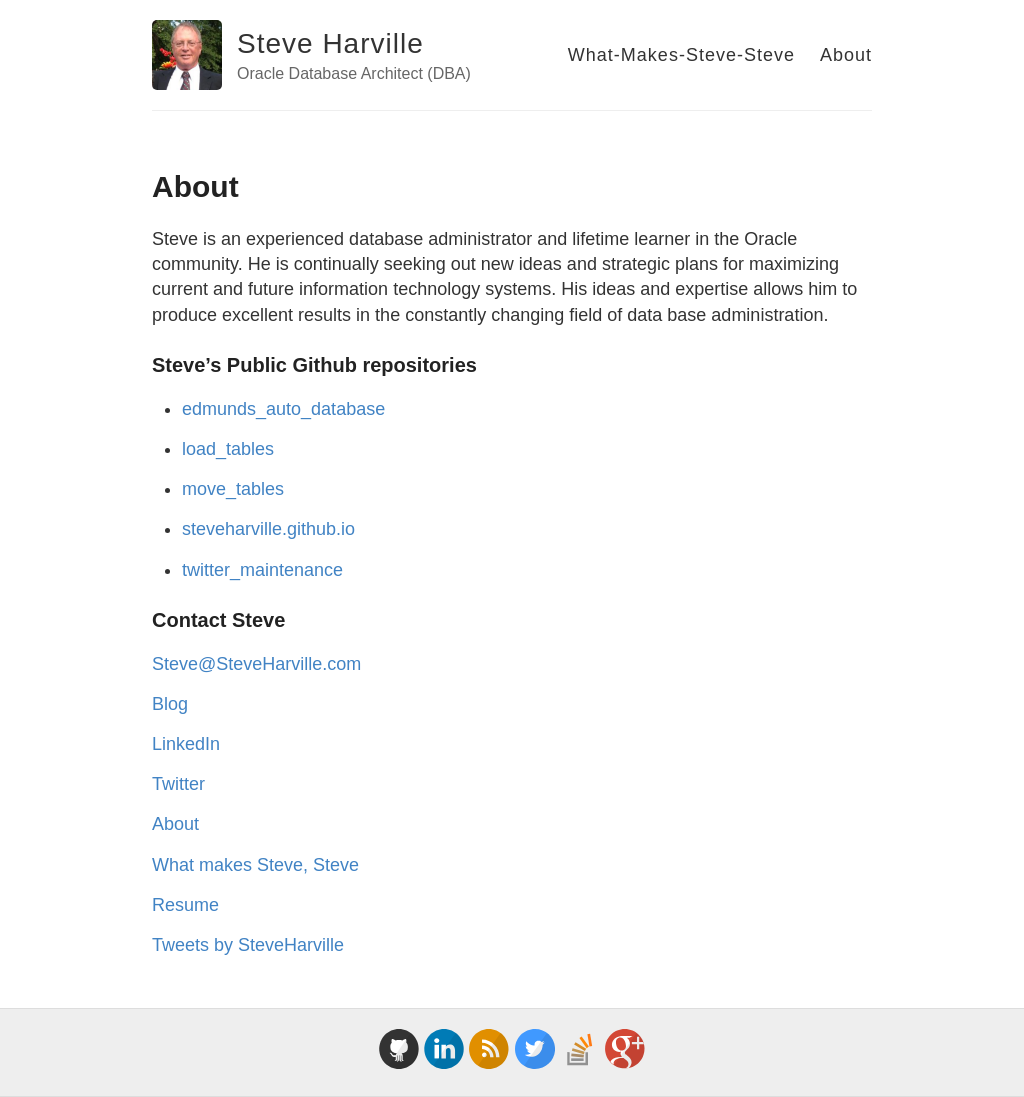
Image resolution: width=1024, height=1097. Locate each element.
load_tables (228, 449)
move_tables (233, 489)
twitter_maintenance (262, 570)
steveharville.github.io (268, 529)
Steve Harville (330, 43)
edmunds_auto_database (283, 409)
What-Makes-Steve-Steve (681, 55)
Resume (185, 905)
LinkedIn (186, 744)
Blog (170, 704)
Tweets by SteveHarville (248, 945)
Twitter (178, 784)
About (846, 55)
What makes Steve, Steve (255, 865)
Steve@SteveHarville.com (256, 664)
